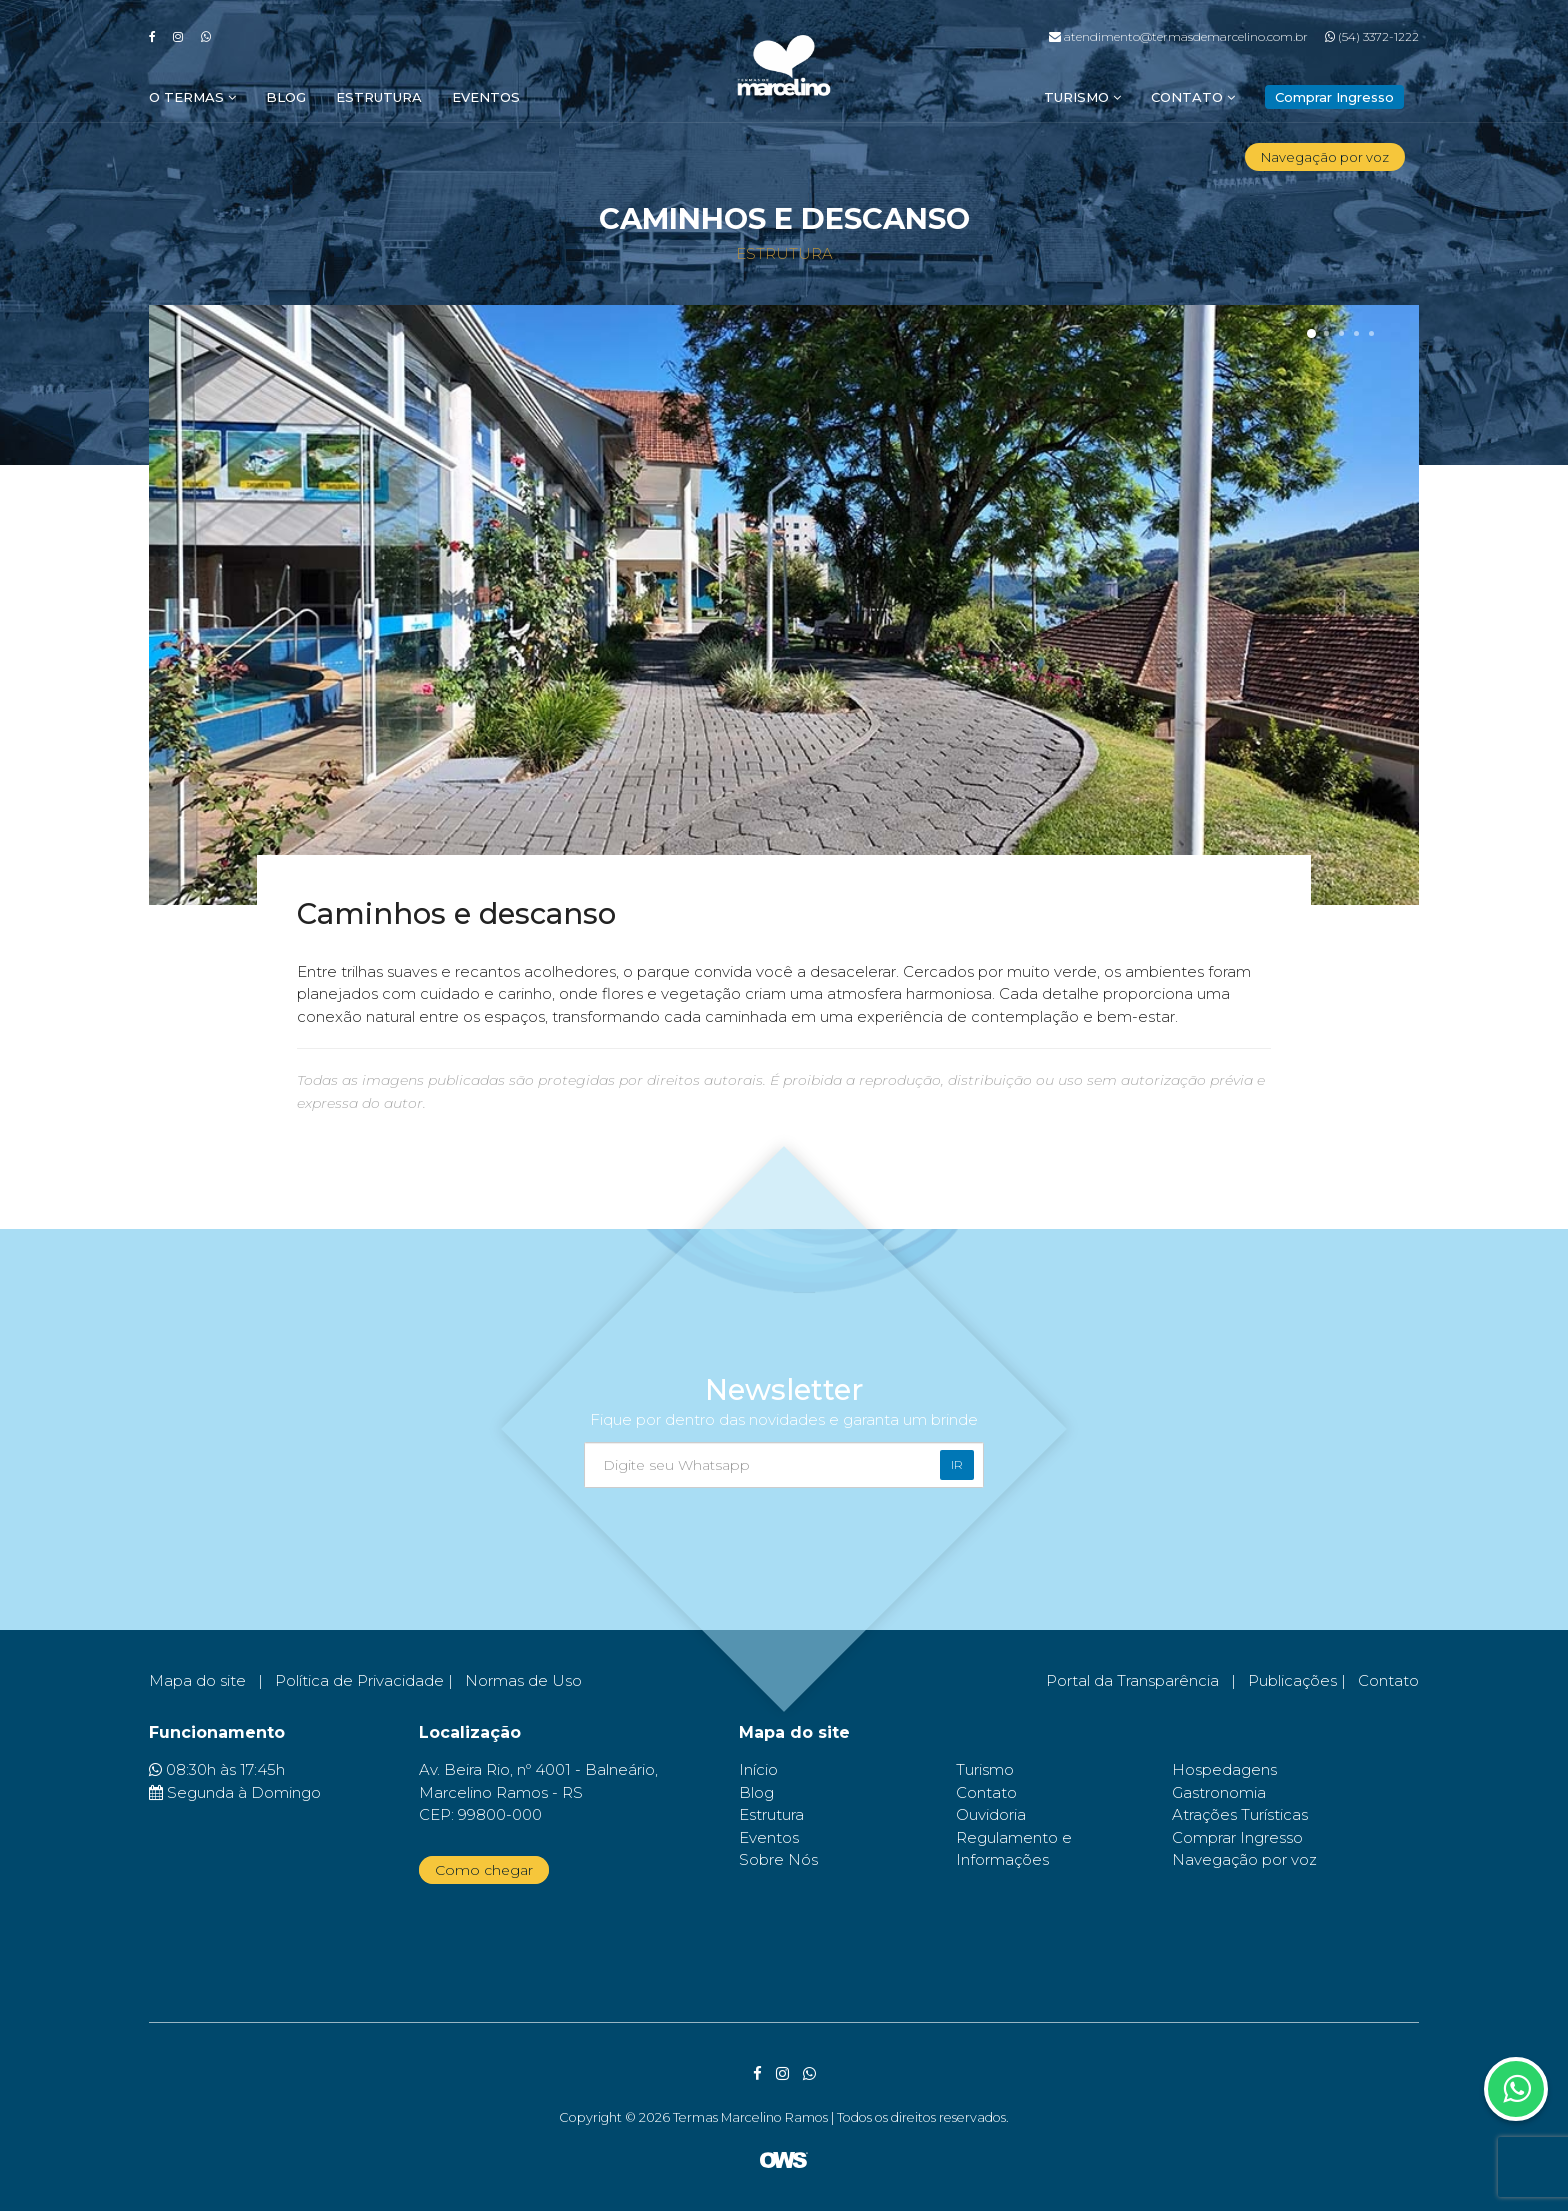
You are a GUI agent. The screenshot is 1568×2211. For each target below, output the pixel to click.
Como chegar (484, 1870)
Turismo (1082, 97)
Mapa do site (197, 1680)
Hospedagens (1224, 1769)
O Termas (192, 97)
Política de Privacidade (359, 1680)
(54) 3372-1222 (1372, 36)
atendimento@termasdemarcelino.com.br (1178, 36)
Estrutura (379, 97)
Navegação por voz (1325, 157)
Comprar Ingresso (1237, 1837)
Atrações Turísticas (1240, 1814)
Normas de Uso (523, 1680)
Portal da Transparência (1132, 1680)
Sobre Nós (778, 1859)
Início (758, 1769)
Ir (957, 1464)
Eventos (486, 97)
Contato (1193, 97)
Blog (286, 97)
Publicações (1292, 1680)
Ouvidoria (991, 1814)
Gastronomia (1219, 1792)
